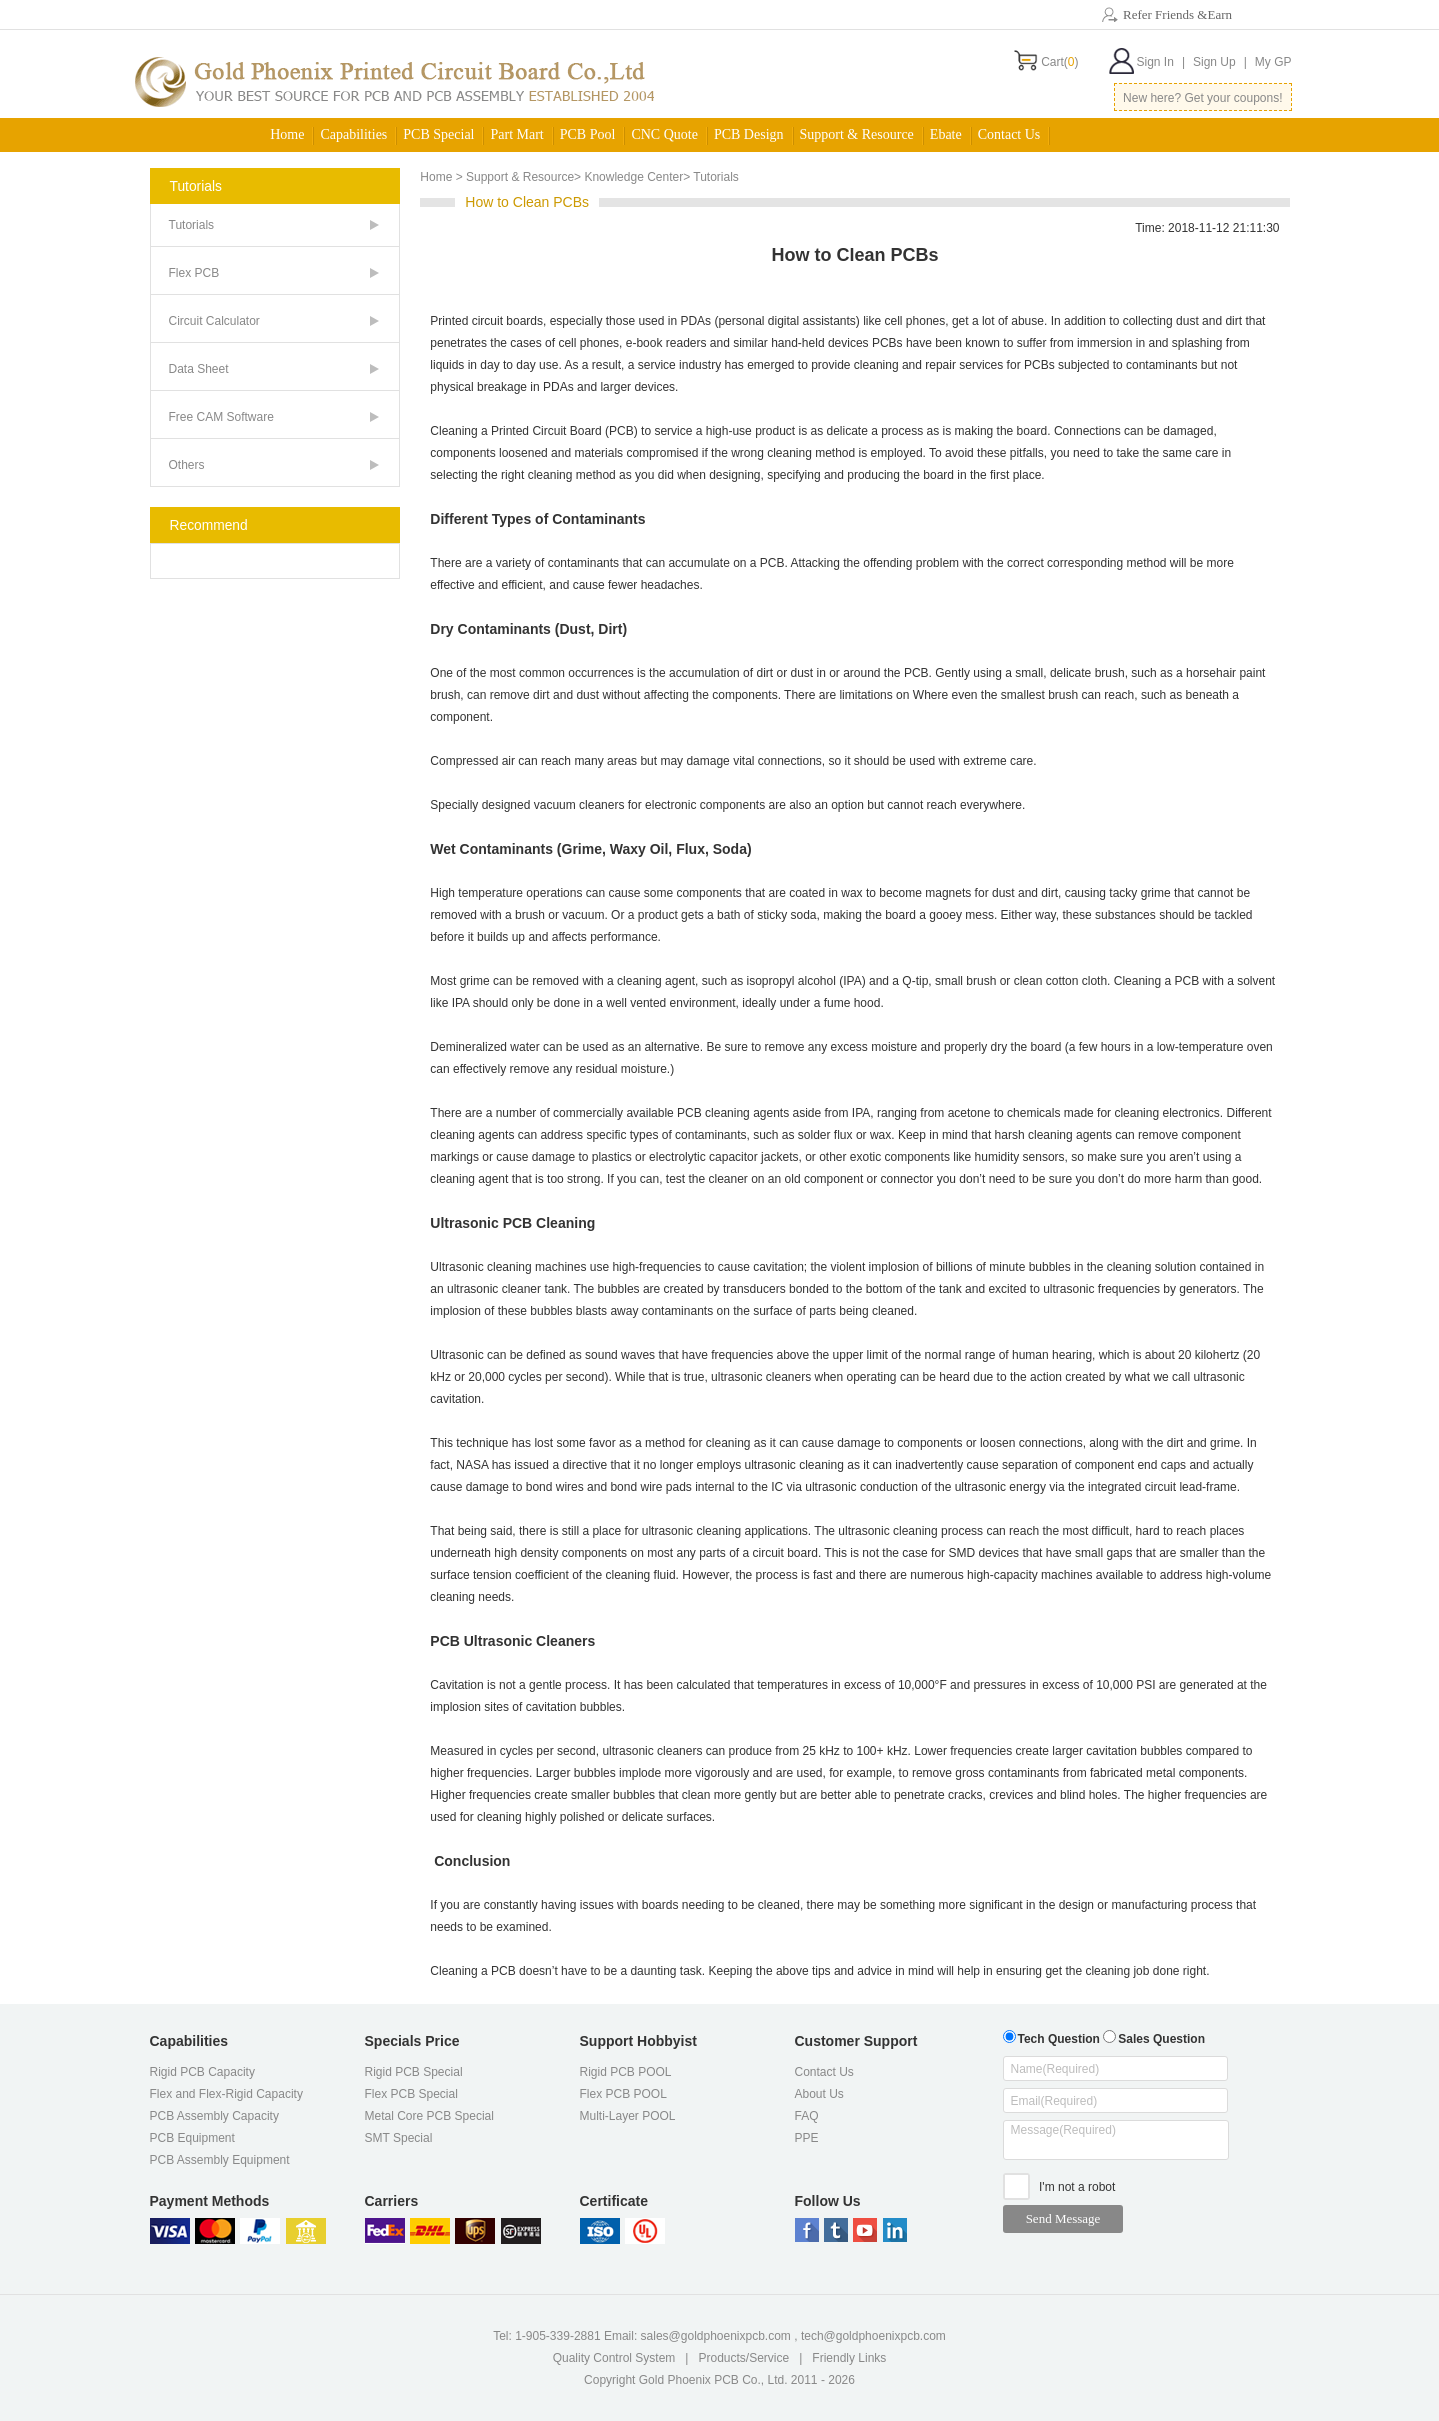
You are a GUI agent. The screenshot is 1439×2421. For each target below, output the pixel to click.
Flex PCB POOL (623, 2094)
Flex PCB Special (411, 2094)
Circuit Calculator (214, 321)
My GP (1273, 62)
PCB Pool (588, 134)
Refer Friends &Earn (1177, 14)
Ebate (946, 134)
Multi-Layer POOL (628, 2116)
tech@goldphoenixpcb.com (873, 2336)
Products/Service (743, 2358)
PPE (807, 2138)
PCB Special (438, 134)
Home (287, 134)
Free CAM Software (221, 417)
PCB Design (749, 134)
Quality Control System (614, 2358)
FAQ (807, 2116)
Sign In (1161, 62)
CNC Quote (664, 134)
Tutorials (192, 225)
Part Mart (516, 134)
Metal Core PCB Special (429, 2116)
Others (187, 465)
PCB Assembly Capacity (214, 2116)
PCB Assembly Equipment (220, 2160)
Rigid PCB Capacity (202, 2072)
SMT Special (399, 2138)
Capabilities (353, 134)
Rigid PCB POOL (626, 2072)
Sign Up (1220, 62)
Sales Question (1154, 2036)
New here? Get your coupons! (1202, 98)
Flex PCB (194, 273)
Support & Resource (857, 134)
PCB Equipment (192, 2138)
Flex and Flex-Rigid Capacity (226, 2094)
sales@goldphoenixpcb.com (716, 2336)
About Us (819, 2094)
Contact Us (1009, 134)
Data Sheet (199, 369)
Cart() (1059, 62)
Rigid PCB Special (414, 2072)
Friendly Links (849, 2358)
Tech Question (1051, 2036)
